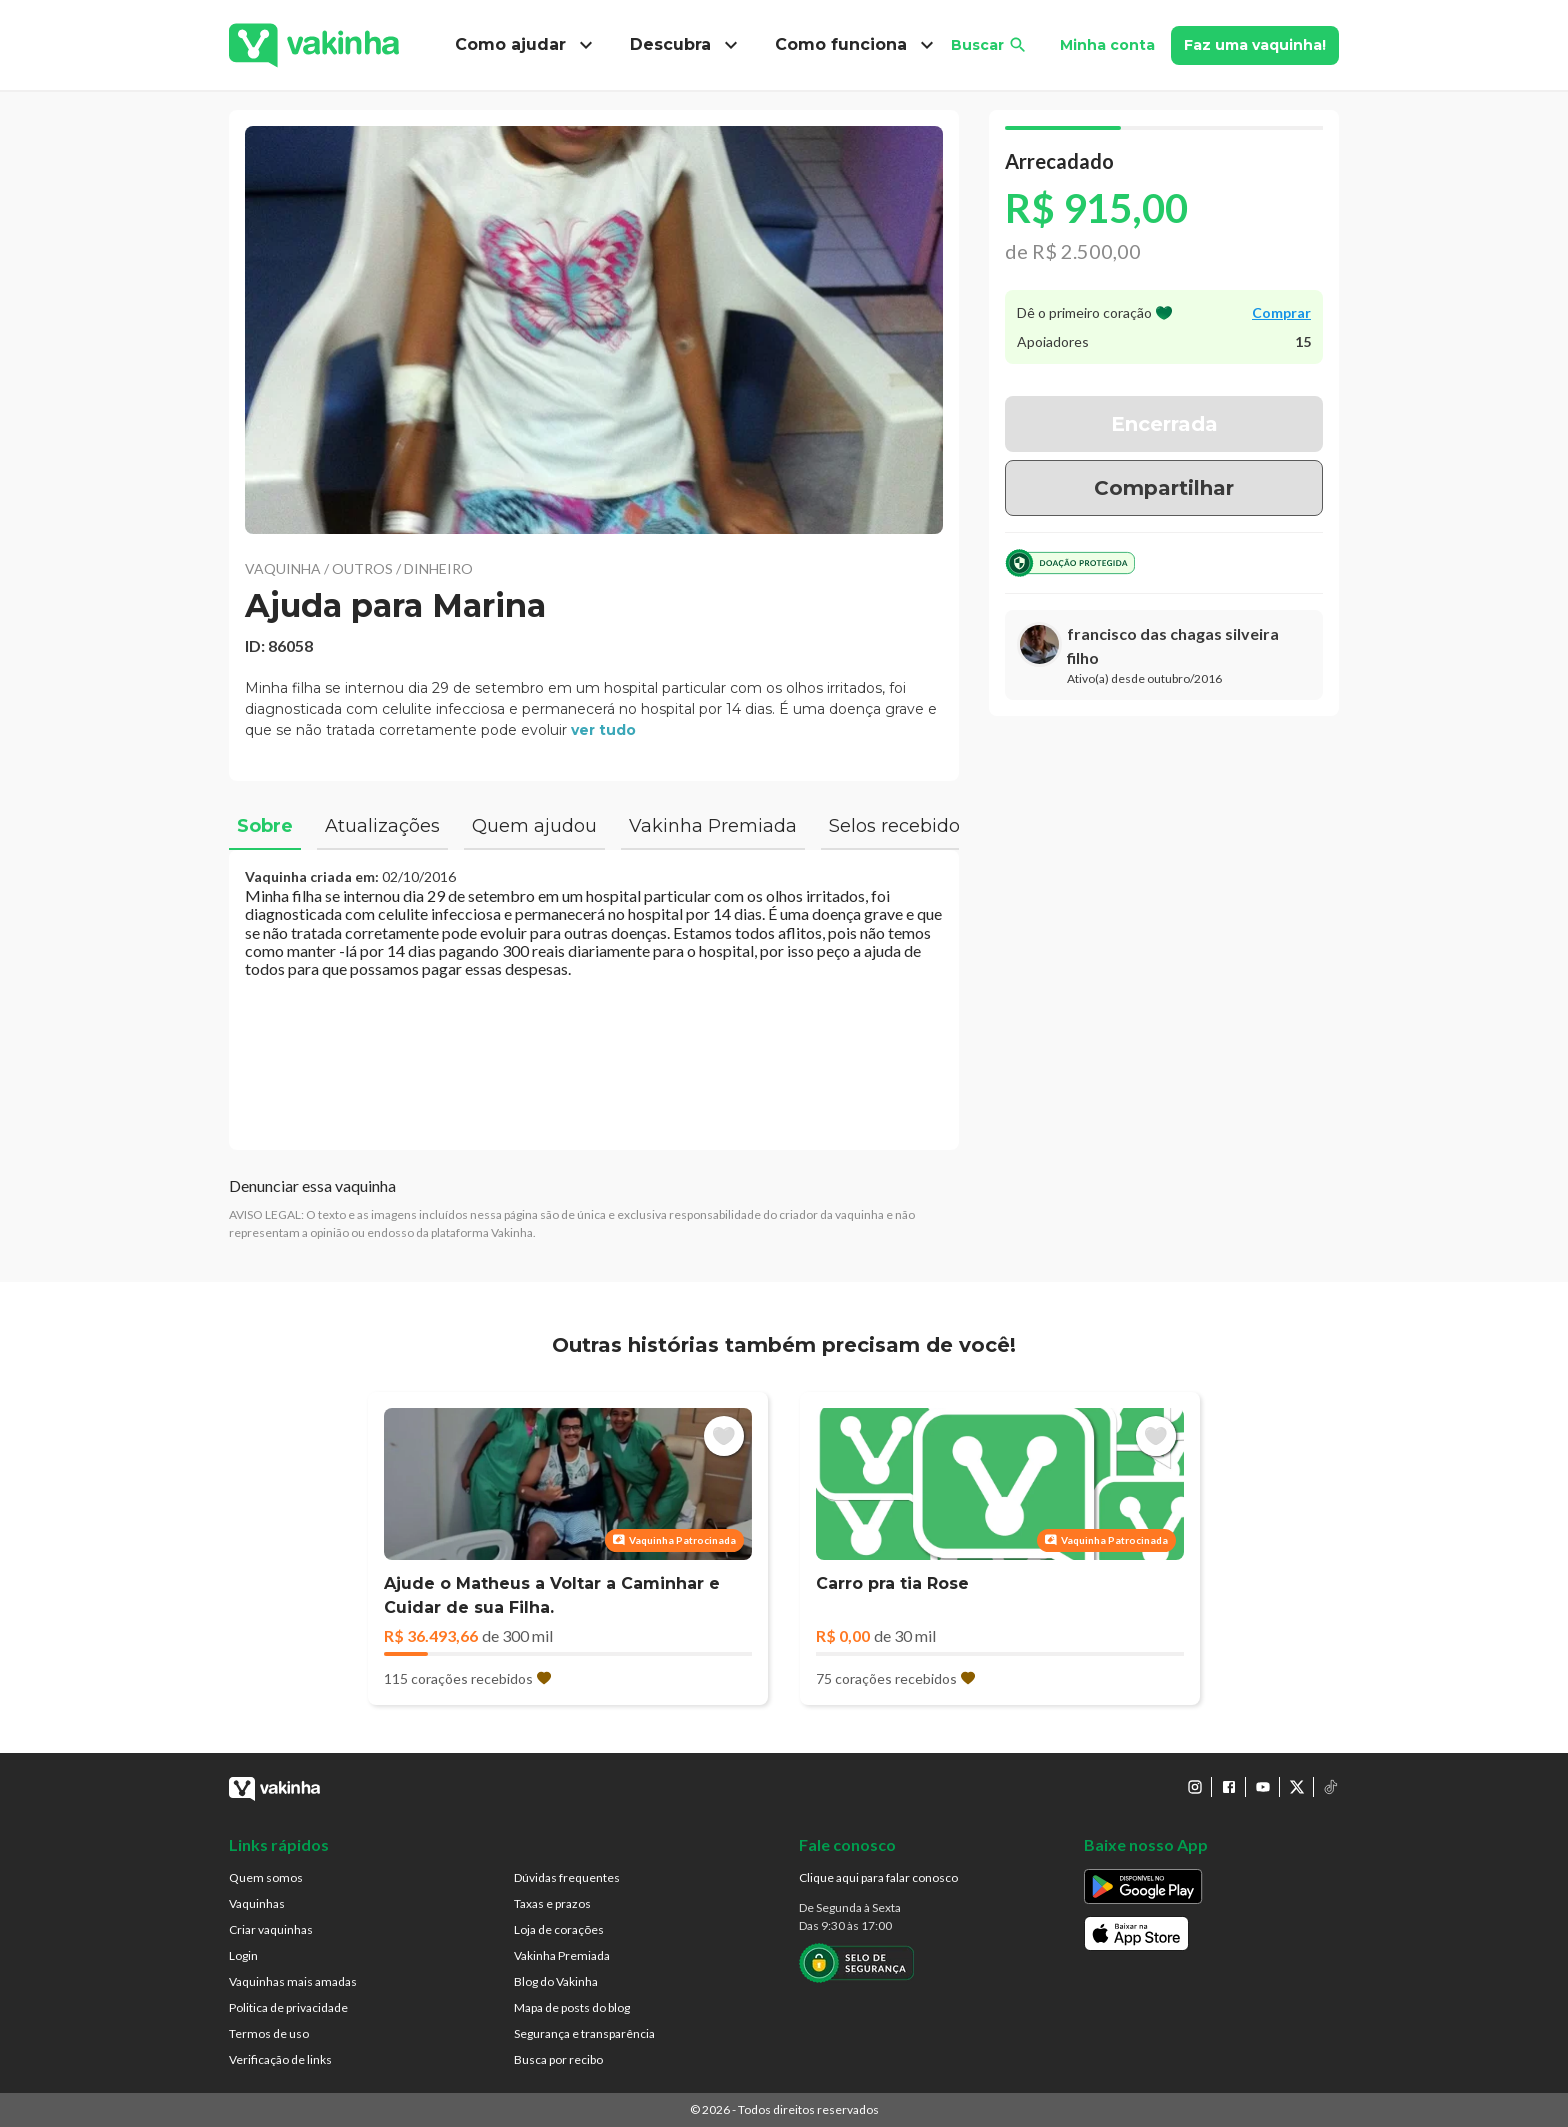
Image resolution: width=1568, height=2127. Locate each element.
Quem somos (266, 1877)
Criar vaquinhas (271, 1929)
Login (243, 1955)
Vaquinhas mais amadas (293, 1981)
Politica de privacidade (288, 2007)
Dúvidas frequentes (567, 1877)
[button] (594, 330)
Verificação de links (280, 2059)
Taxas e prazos (552, 1903)
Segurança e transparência (584, 2033)
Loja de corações (559, 1929)
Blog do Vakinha (556, 1981)
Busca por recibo (558, 2059)
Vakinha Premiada (562, 1955)
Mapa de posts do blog (572, 2007)
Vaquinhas (257, 1903)
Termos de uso (269, 2033)
